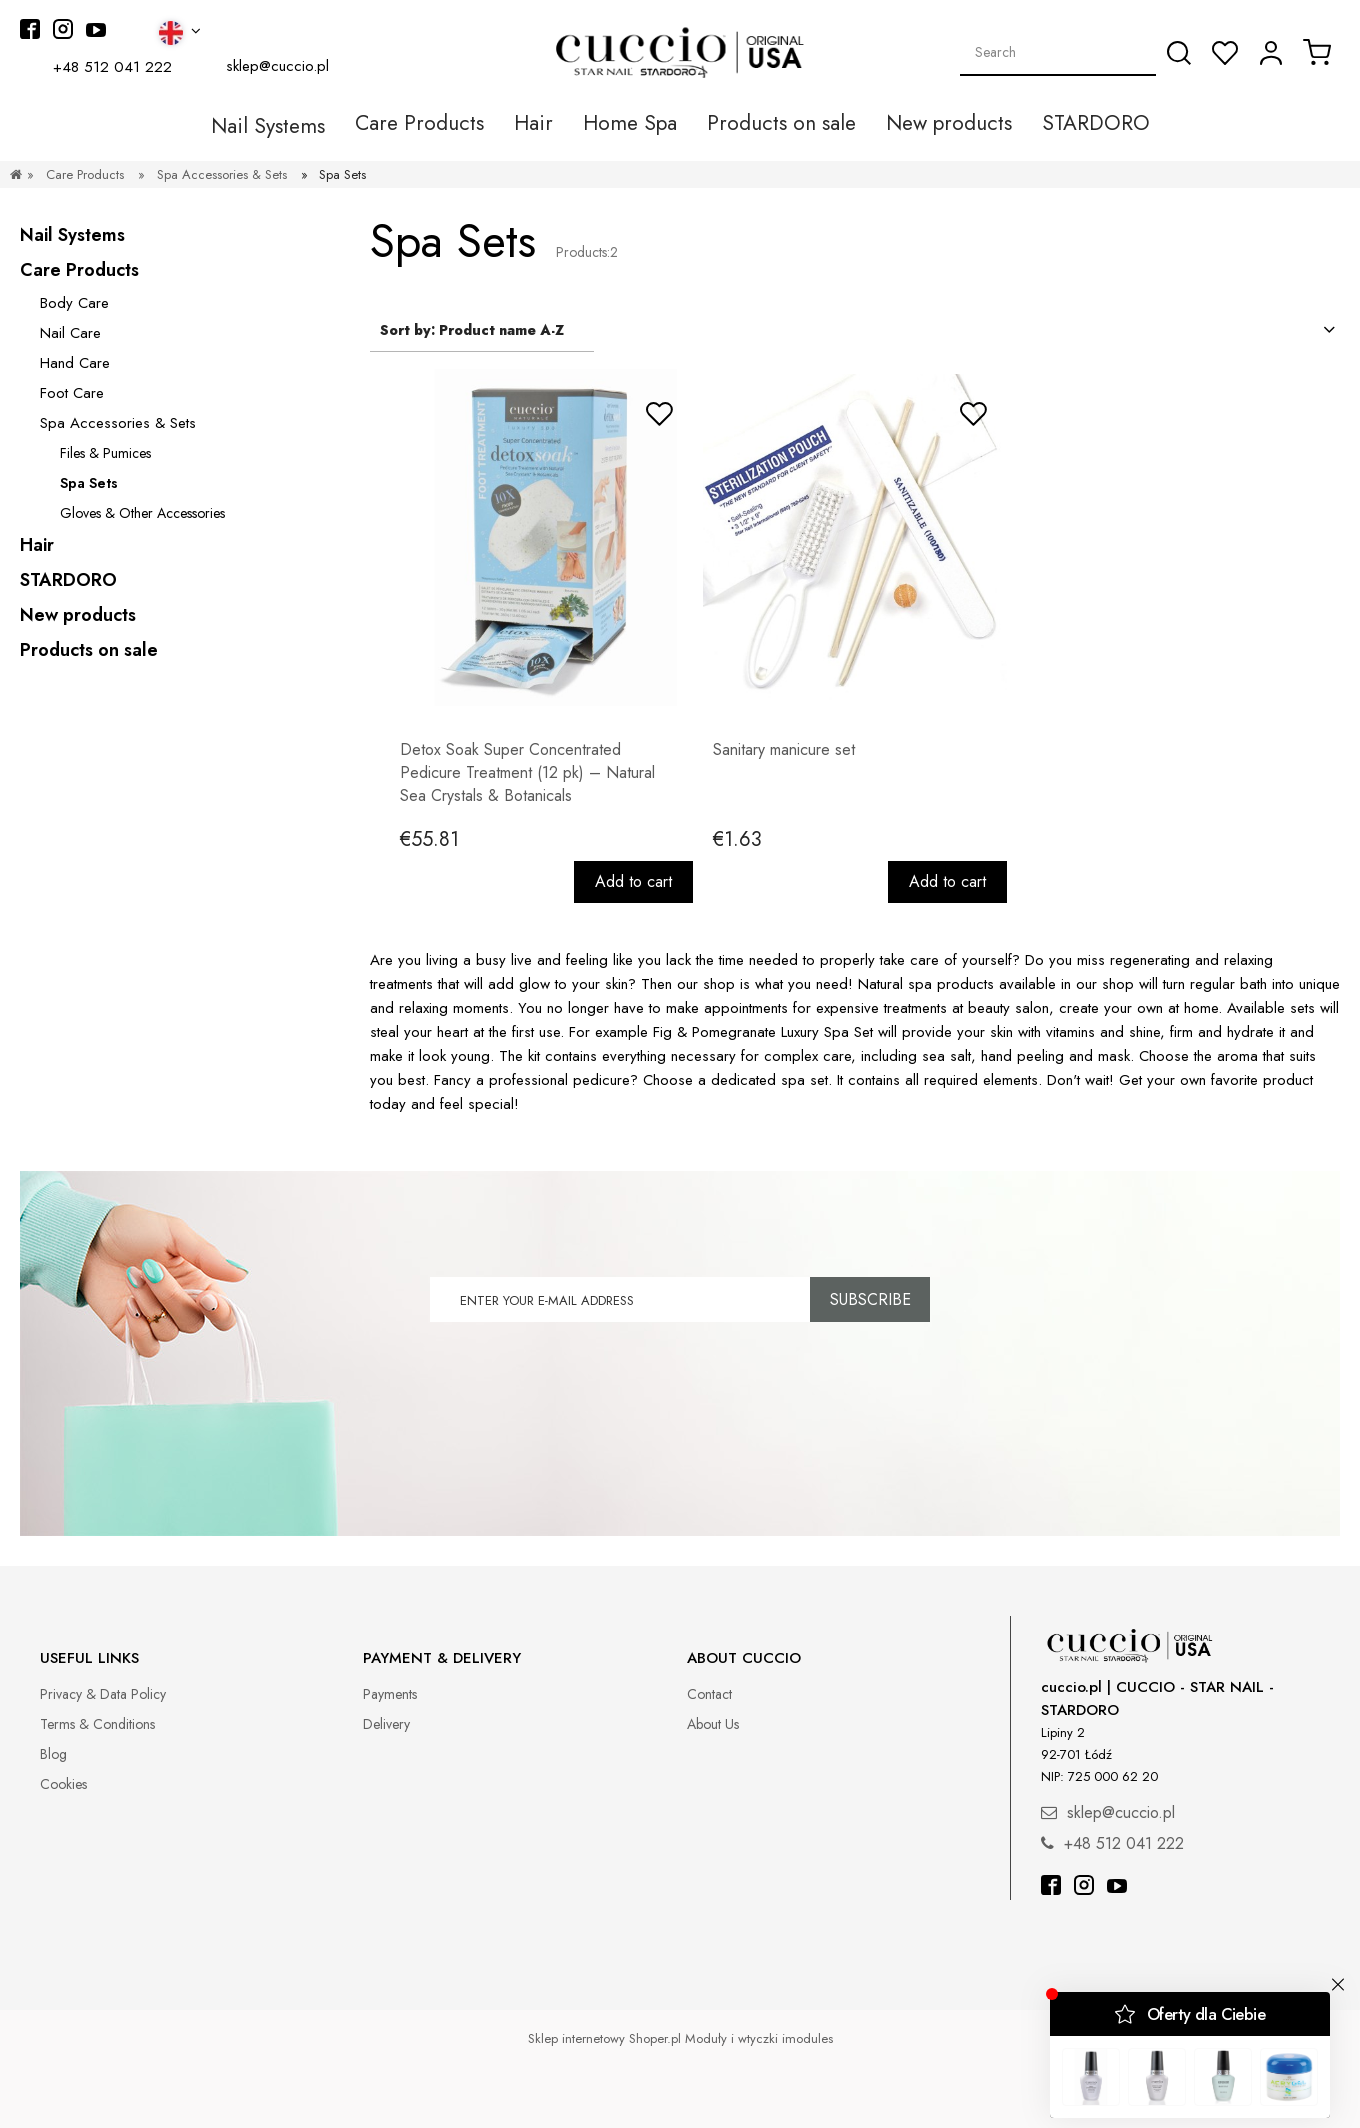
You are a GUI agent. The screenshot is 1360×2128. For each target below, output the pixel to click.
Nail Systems (72, 235)
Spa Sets (89, 483)
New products (78, 615)
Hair (37, 545)
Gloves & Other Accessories (142, 513)
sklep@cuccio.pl (277, 66)
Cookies (63, 1784)
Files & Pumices (105, 453)
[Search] (1179, 53)
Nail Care (70, 333)
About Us (713, 1724)
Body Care (74, 303)
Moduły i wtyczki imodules (759, 2038)
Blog (53, 1754)
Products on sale (89, 650)
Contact (709, 1694)
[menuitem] (312, 123)
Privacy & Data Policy (103, 1694)
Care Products (79, 270)
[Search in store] (1058, 52)
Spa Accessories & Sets (118, 423)
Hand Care (75, 363)
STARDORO (68, 580)
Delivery (386, 1724)
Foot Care (72, 393)
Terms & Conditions (97, 1724)
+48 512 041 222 (112, 67)
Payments (390, 1694)
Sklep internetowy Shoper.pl (604, 2038)
